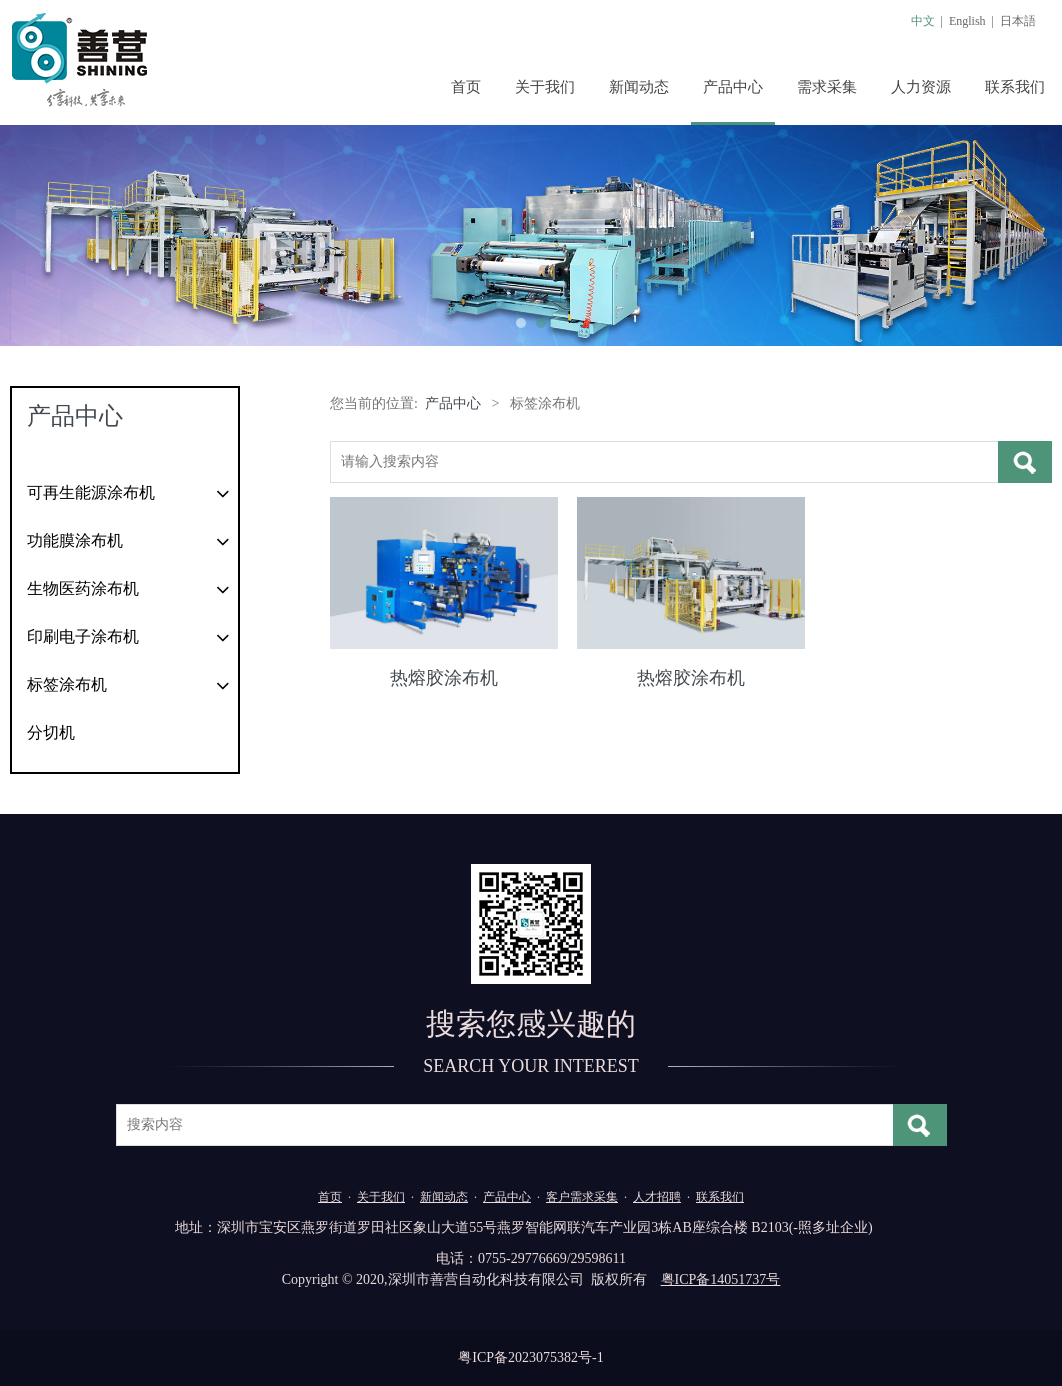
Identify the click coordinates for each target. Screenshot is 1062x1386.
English (967, 21)
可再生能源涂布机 (91, 492)
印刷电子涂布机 (83, 636)
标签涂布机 (67, 684)
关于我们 (545, 87)
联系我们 (1015, 87)
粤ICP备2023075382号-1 (530, 1357)
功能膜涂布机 (75, 540)
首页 (466, 87)
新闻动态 (639, 87)
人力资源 (921, 87)
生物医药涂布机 (83, 588)
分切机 (51, 732)
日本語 (1018, 21)
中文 (923, 21)
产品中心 (733, 87)
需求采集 (827, 87)
